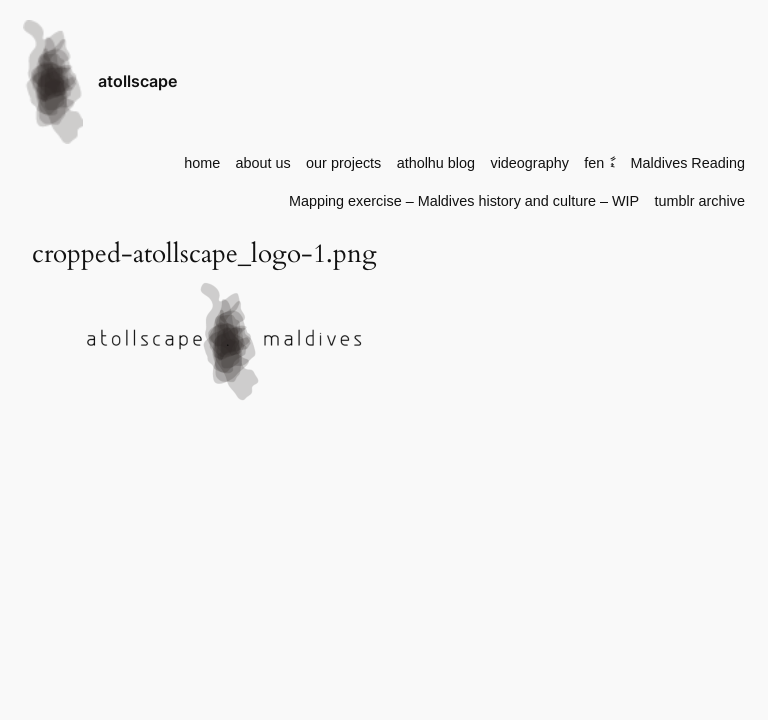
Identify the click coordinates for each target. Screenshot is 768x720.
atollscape (137, 81)
